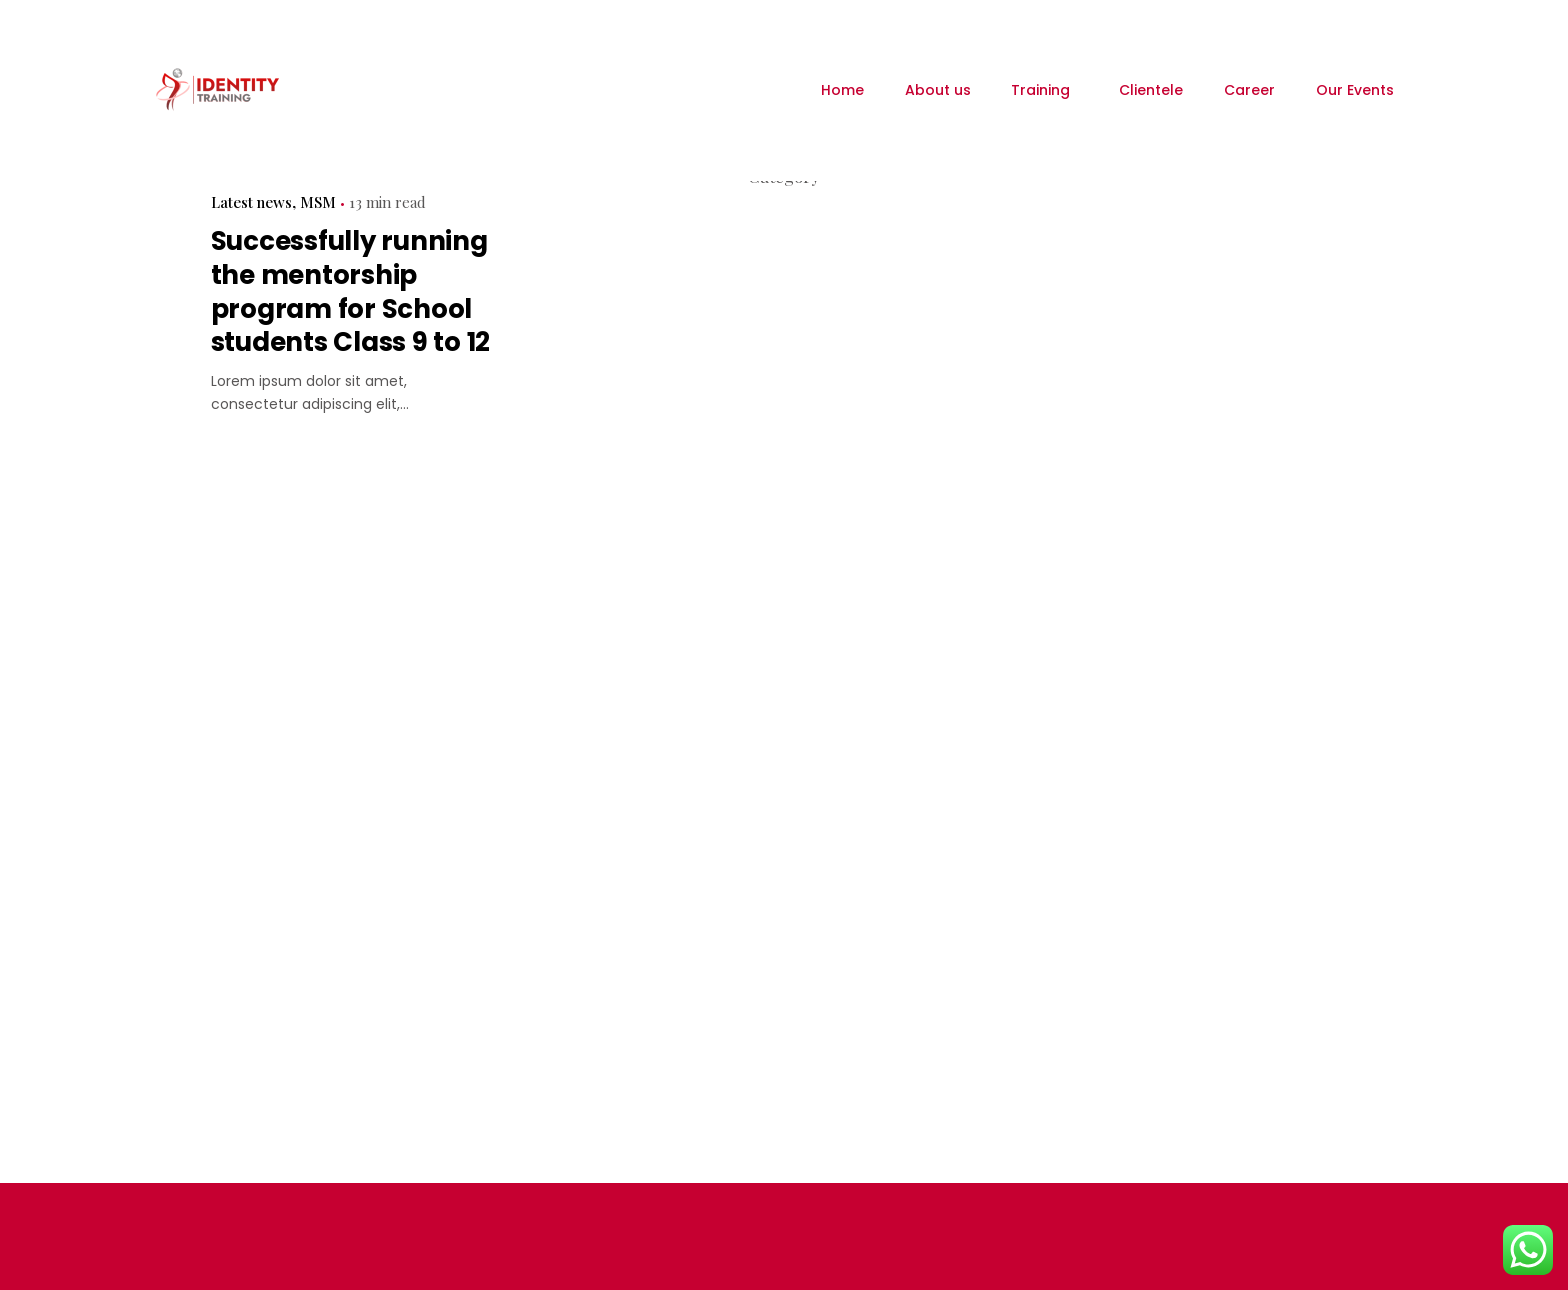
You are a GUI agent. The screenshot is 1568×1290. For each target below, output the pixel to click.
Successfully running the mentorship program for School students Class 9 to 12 (350, 291)
